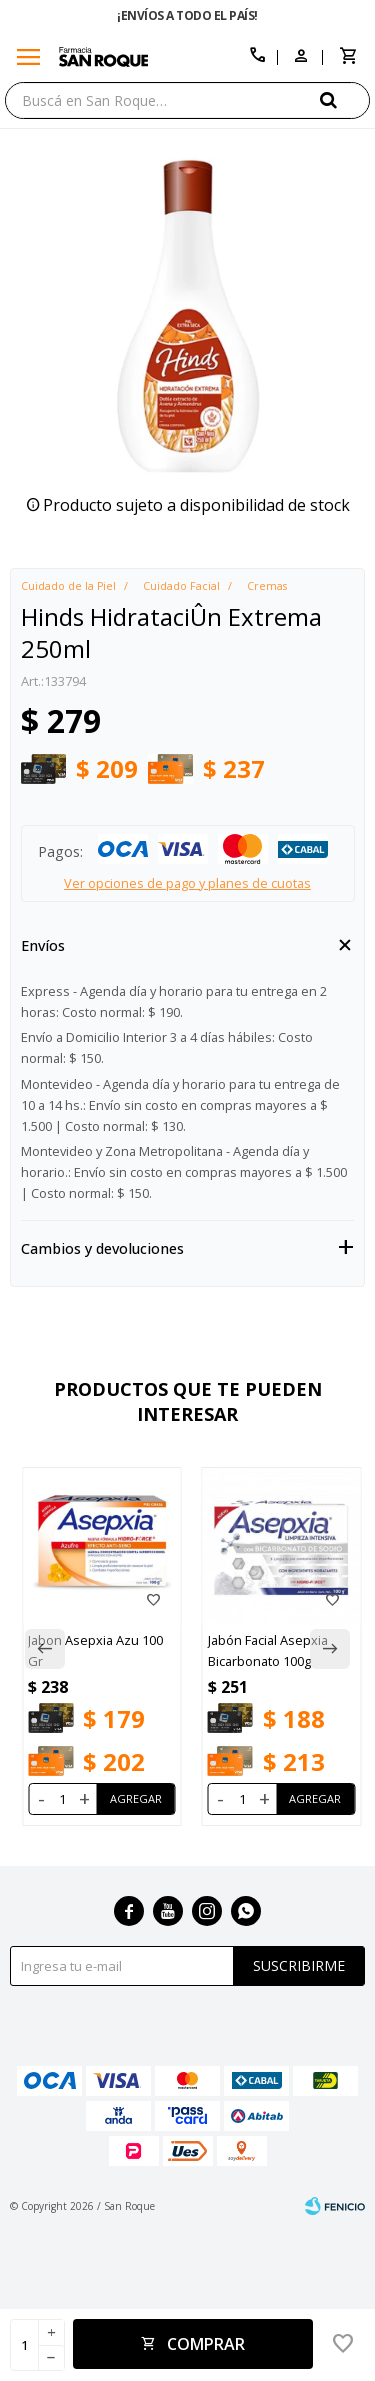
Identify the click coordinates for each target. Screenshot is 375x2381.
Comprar (206, 2344)
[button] (345, 99)
